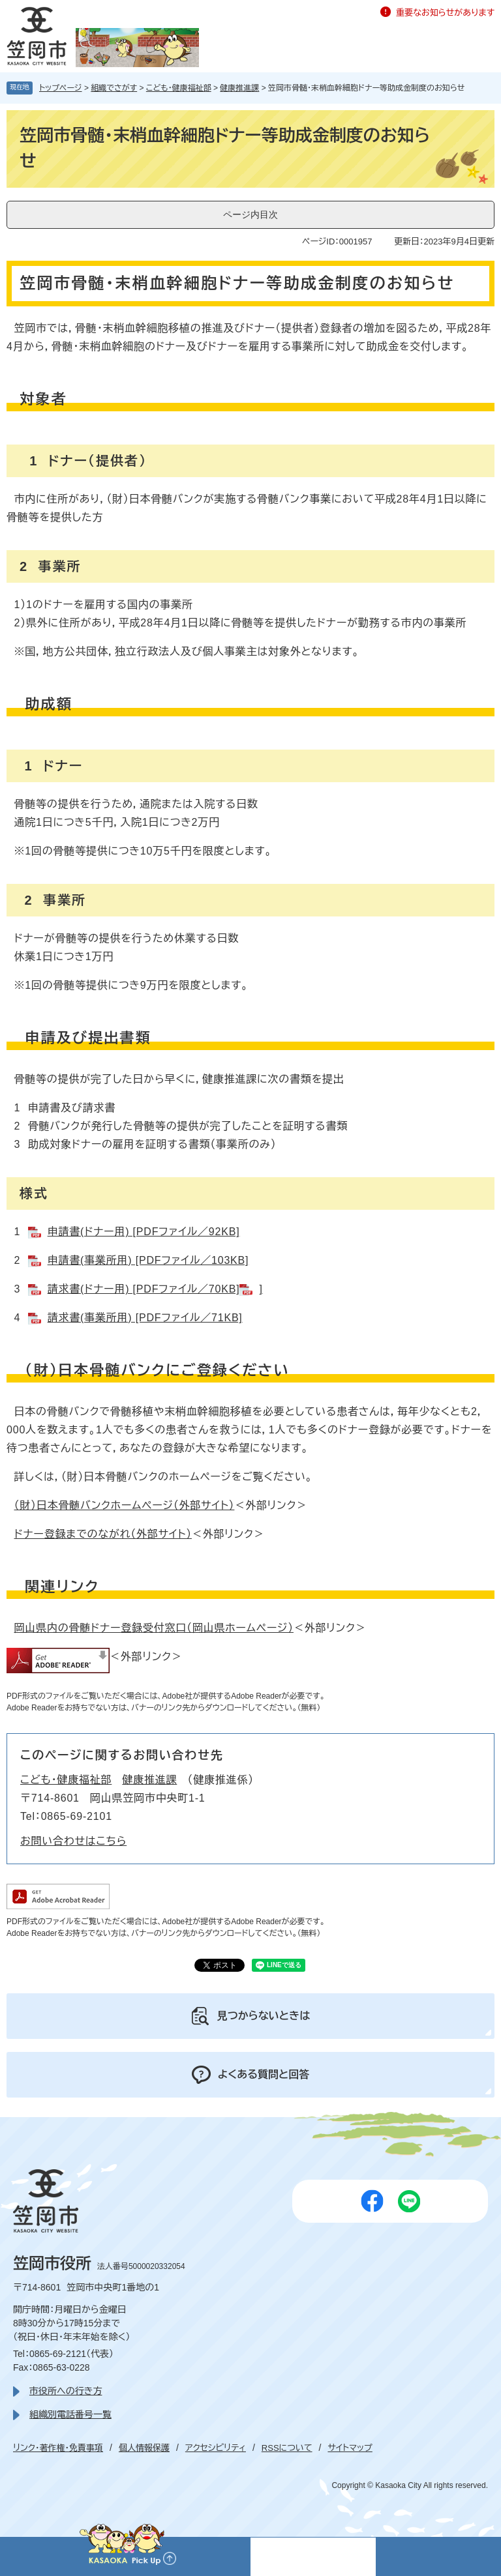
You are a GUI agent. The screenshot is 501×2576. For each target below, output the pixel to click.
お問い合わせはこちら (73, 1841)
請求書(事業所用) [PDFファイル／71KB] (145, 1317)
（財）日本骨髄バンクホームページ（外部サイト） (124, 1505)
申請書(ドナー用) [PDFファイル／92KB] (144, 1231)
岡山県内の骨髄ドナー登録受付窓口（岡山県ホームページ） (153, 1627)
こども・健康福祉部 (178, 88)
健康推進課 (239, 88)
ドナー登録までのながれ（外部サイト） (102, 1534)
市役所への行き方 (65, 2391)
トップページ (60, 88)
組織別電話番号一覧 (70, 2414)
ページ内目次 (250, 214)
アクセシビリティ (215, 2448)
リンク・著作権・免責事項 (58, 2448)
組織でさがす (114, 88)
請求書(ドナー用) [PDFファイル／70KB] (144, 1289)
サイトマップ (349, 2448)
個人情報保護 (144, 2448)
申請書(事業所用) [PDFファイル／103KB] (148, 1260)
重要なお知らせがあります (445, 13)
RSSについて (287, 2448)
